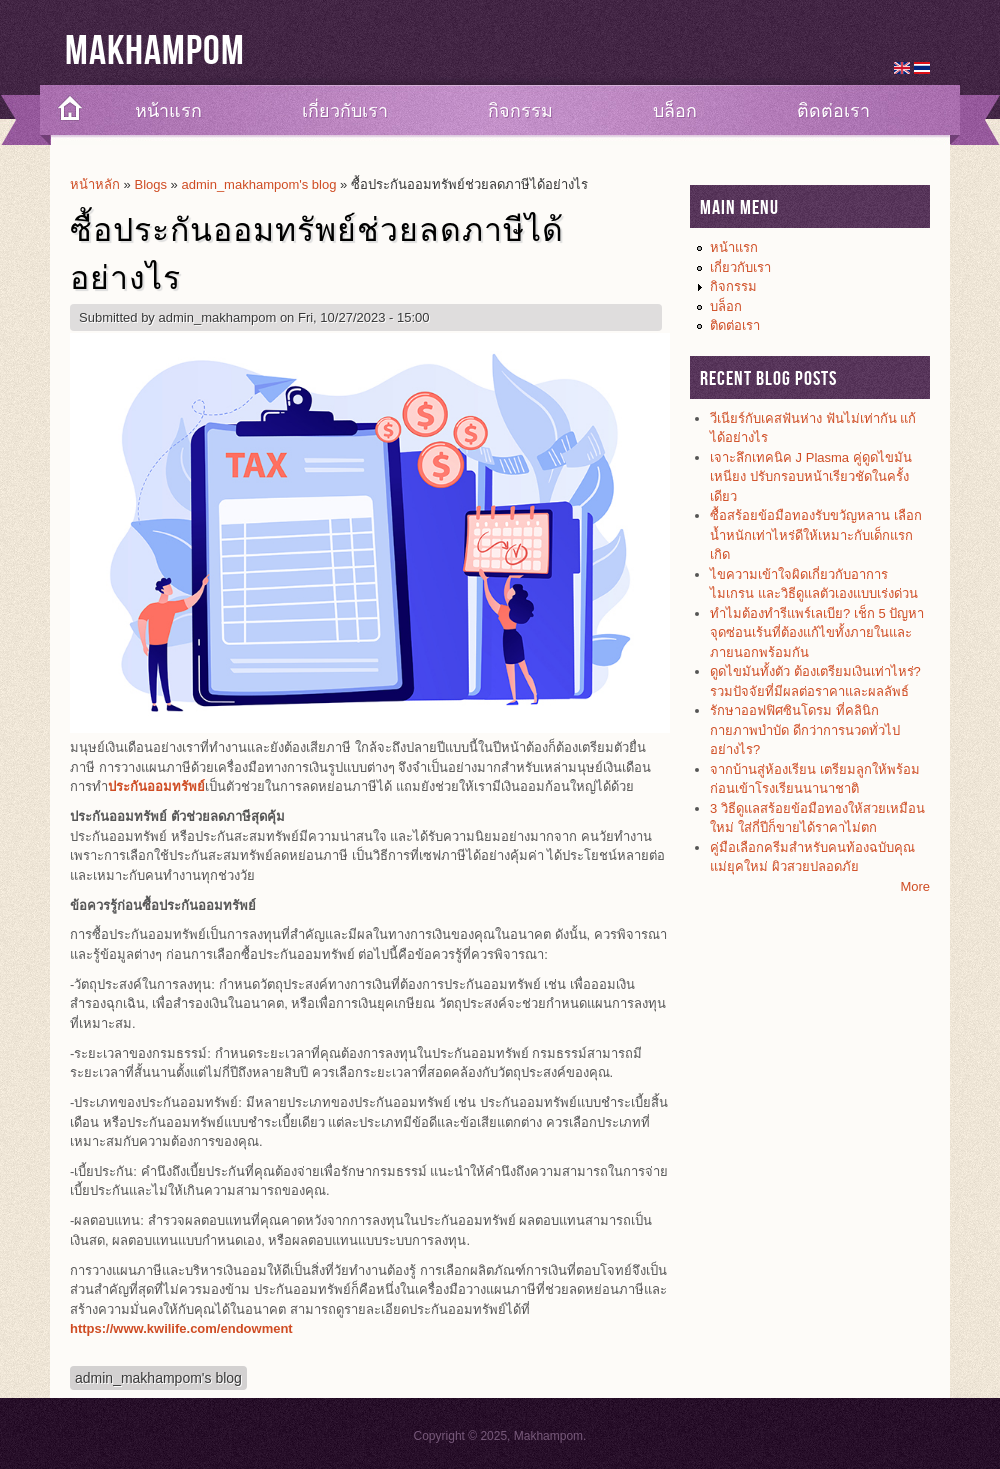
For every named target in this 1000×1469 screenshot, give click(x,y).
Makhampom (155, 51)
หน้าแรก (168, 111)
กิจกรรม (520, 111)
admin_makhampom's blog (258, 184)
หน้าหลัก (95, 184)
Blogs (150, 184)
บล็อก (675, 111)
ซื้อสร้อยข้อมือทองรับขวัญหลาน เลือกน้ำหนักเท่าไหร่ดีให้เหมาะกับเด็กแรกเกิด (816, 535)
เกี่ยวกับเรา (345, 111)
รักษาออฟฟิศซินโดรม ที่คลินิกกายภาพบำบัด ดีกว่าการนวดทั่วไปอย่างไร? (805, 730)
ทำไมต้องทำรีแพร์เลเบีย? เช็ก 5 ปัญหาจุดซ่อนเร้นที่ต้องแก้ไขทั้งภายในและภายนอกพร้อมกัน (817, 633)
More (915, 886)
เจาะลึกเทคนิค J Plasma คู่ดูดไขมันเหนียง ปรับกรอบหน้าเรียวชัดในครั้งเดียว (811, 477)
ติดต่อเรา (833, 111)
